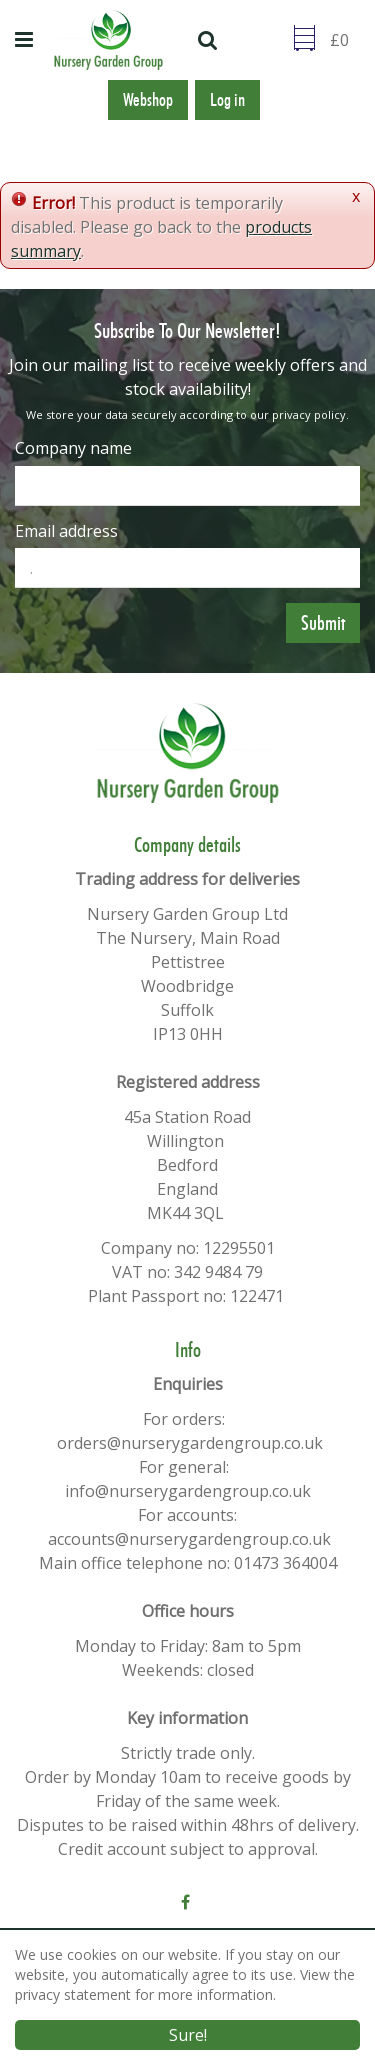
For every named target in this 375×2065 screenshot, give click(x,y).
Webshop (148, 100)
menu (27, 40)
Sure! (188, 2035)
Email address (66, 531)
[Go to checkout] (345, 40)
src (210, 40)
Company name (73, 448)
